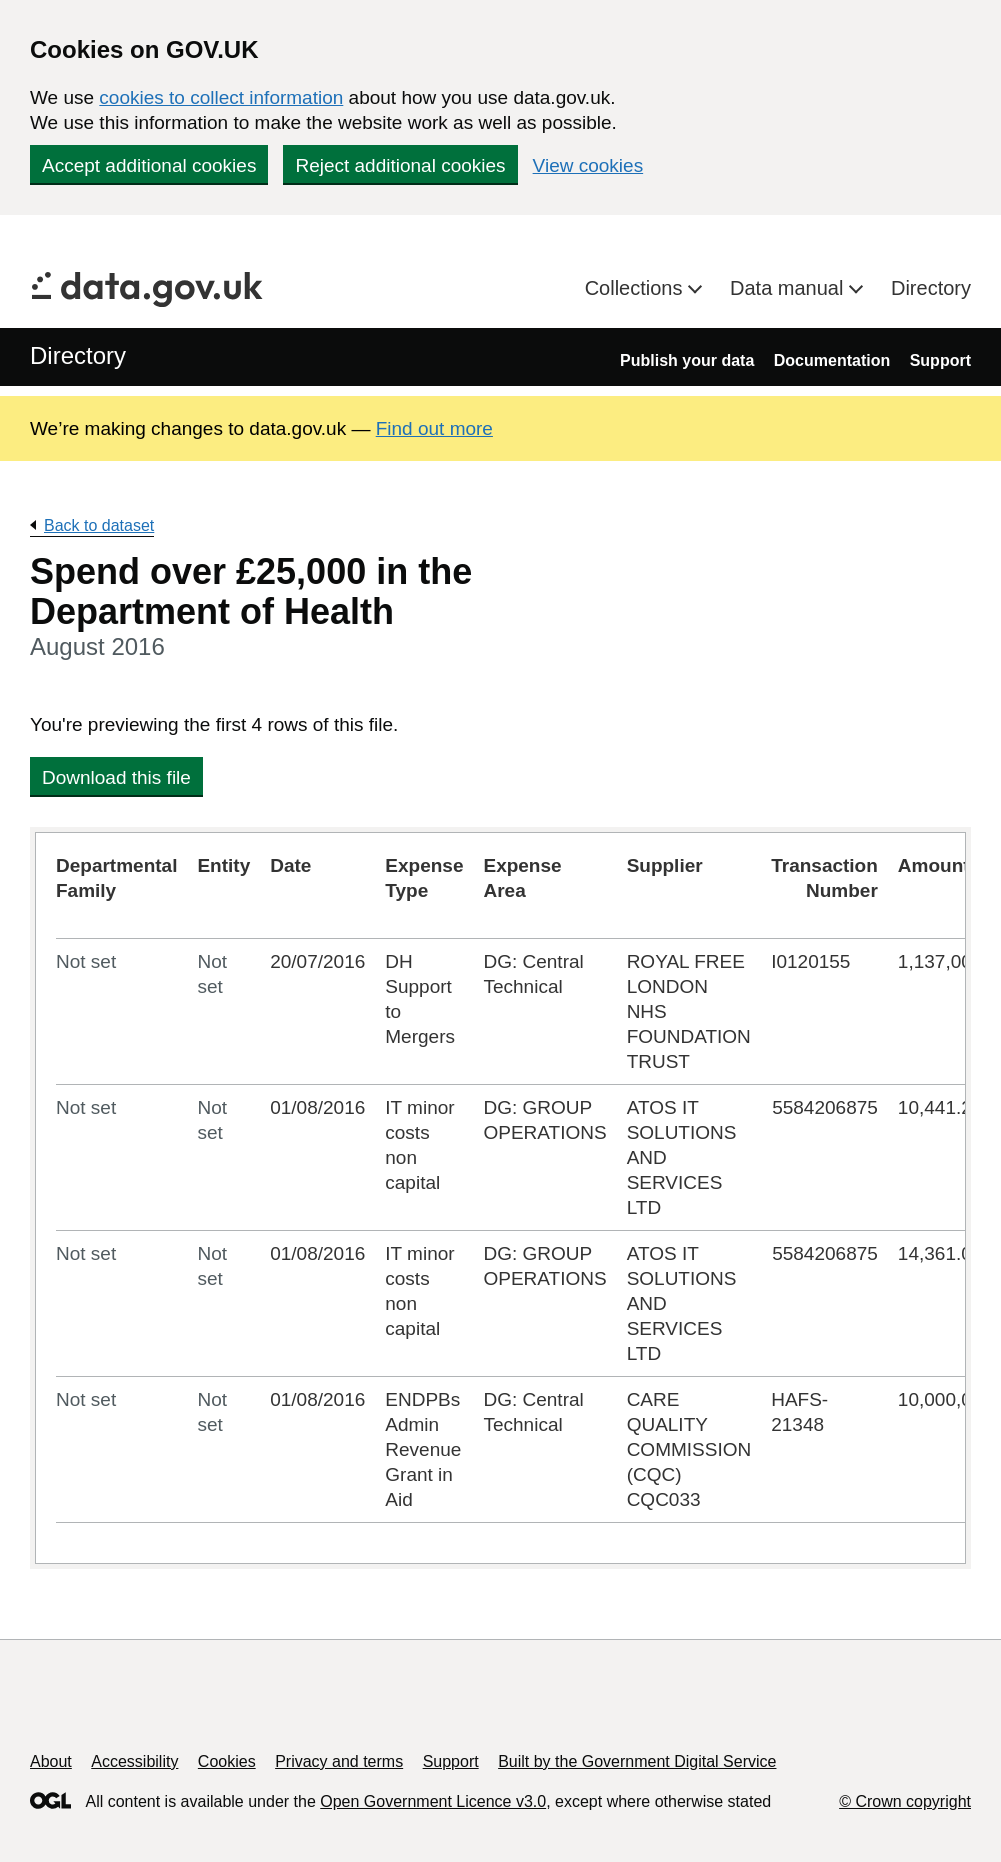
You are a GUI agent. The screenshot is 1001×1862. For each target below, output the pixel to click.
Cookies (227, 1761)
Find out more (434, 428)
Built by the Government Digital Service (637, 1761)
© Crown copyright (905, 1801)
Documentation (832, 360)
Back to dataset (99, 525)
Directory (931, 288)
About (51, 1761)
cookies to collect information (221, 97)
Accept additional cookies (149, 165)
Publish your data (687, 360)
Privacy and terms (339, 1761)
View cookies (588, 165)
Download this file (116, 777)
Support (940, 360)
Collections (636, 288)
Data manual (789, 288)
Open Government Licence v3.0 (433, 1801)
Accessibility (134, 1761)
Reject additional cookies (400, 165)
